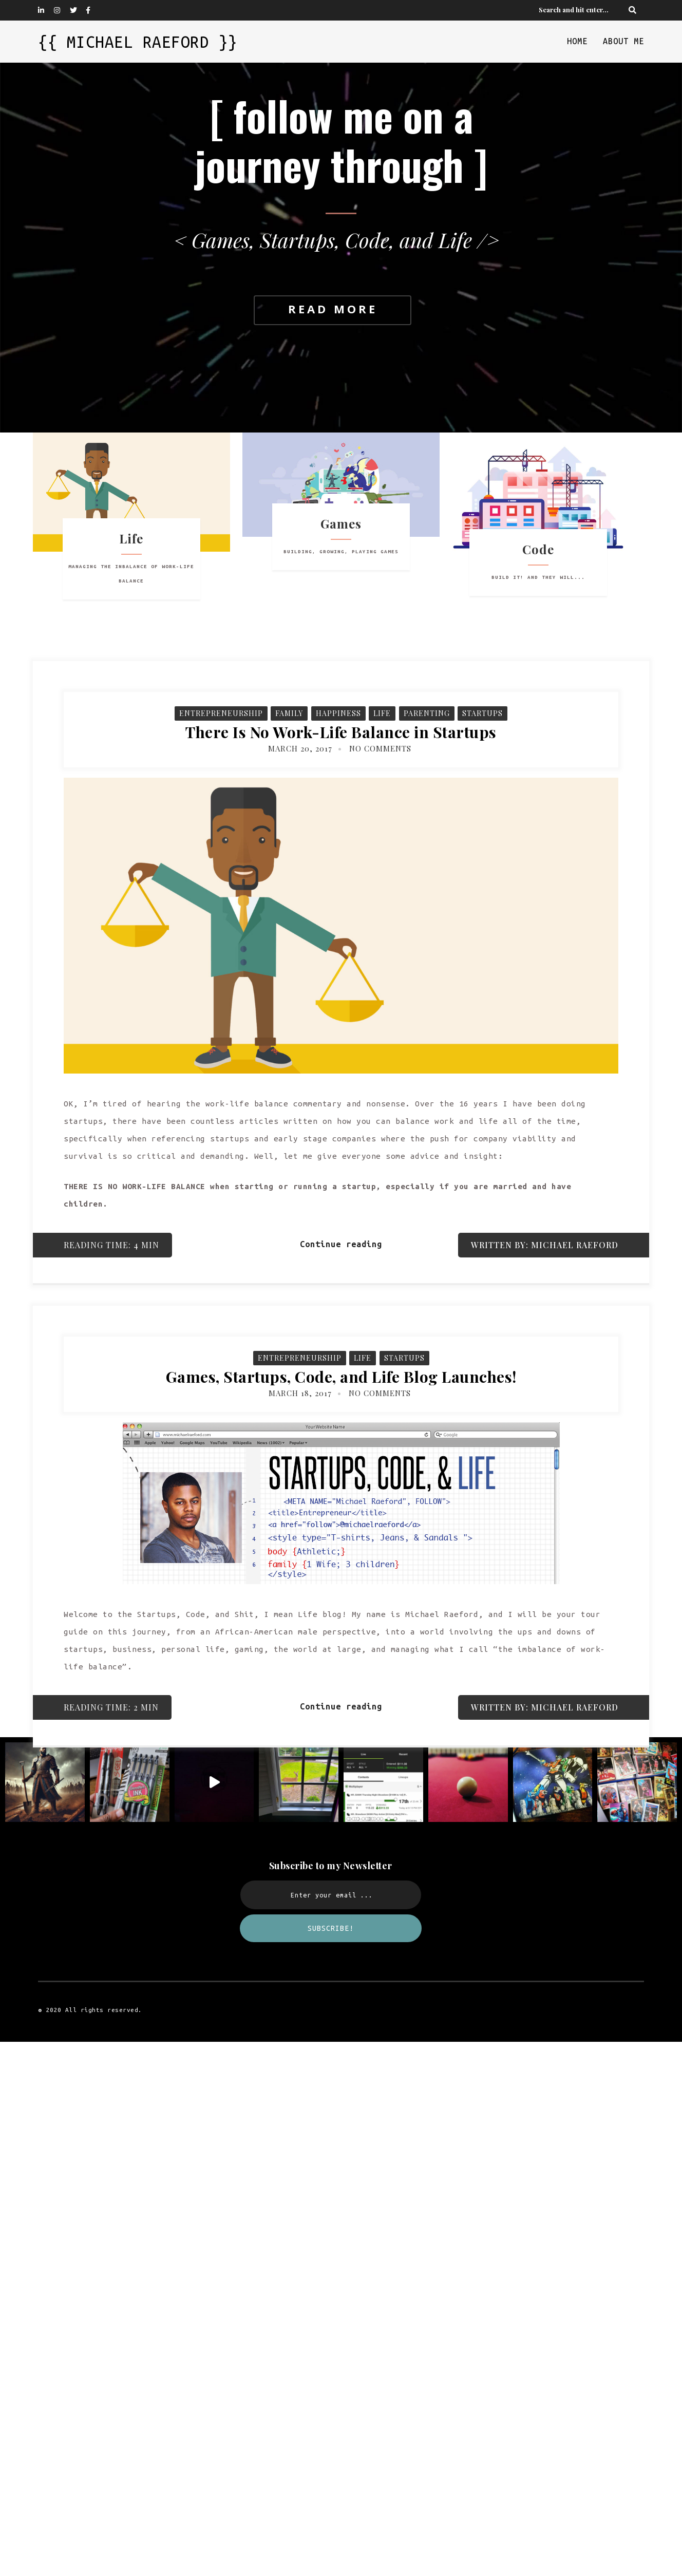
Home (577, 41)
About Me (623, 41)
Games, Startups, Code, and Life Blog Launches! (341, 1376)
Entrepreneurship (221, 713)
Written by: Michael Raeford (544, 1244)
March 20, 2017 (300, 748)
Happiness (338, 713)
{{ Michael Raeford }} (138, 42)
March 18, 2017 (300, 1393)
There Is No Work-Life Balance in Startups (341, 732)
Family (289, 713)
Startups (482, 713)
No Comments (380, 748)
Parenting (427, 713)
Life (382, 713)
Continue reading (341, 1244)
